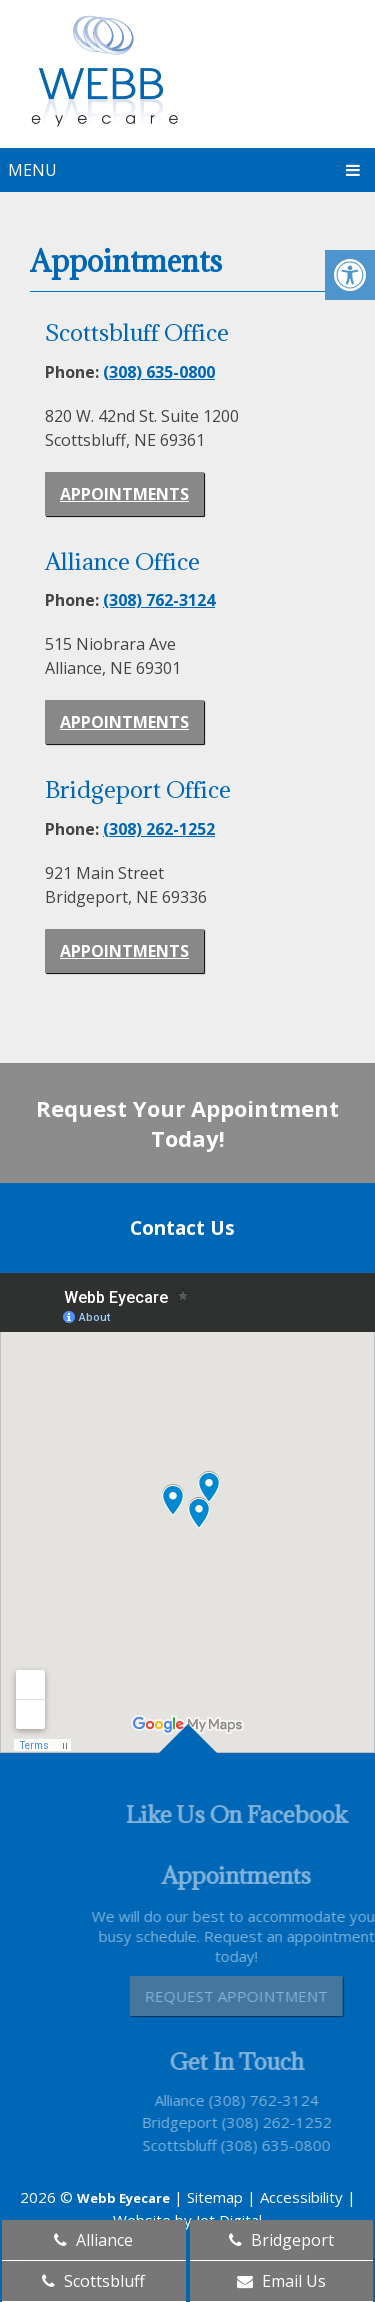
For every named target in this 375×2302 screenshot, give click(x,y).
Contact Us (182, 1228)
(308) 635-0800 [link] (159, 372)
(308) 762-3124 (281, 2100)
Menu (32, 170)
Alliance (197, 2100)
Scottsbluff (197, 2145)
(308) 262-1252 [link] (159, 829)
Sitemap (215, 2197)
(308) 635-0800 (293, 2145)
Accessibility (301, 2197)
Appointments (124, 494)
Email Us (281, 2281)
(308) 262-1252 (294, 2122)
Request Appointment (254, 1996)
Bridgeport (197, 2122)
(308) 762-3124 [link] (159, 600)
